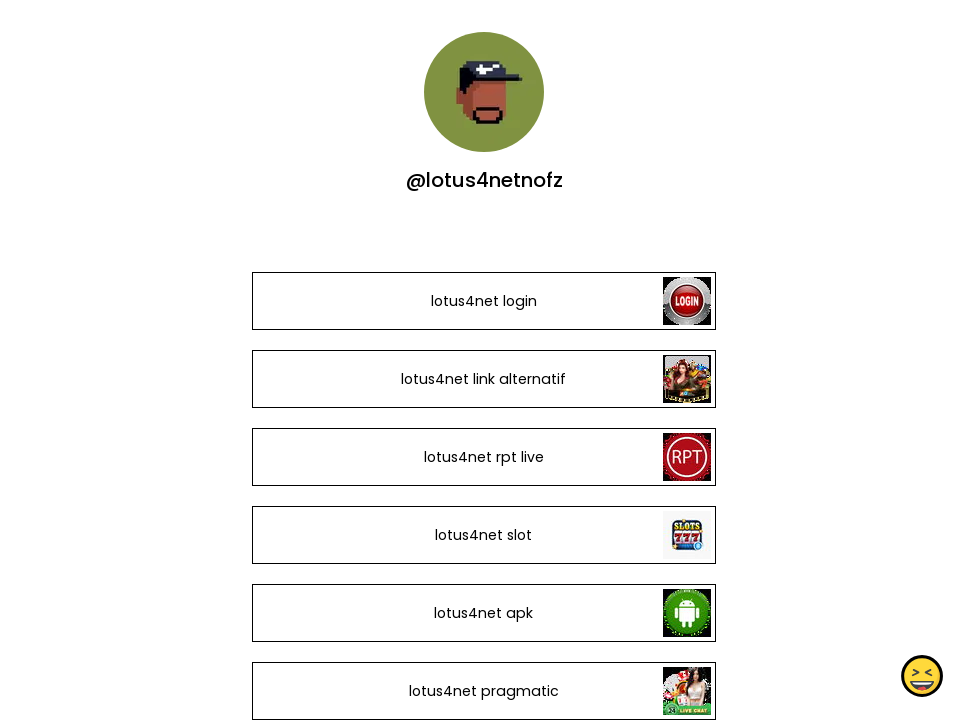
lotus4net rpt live (484, 457)
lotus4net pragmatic (484, 691)
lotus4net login (484, 301)
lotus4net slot (483, 535)
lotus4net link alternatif (483, 379)
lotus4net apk (483, 613)
